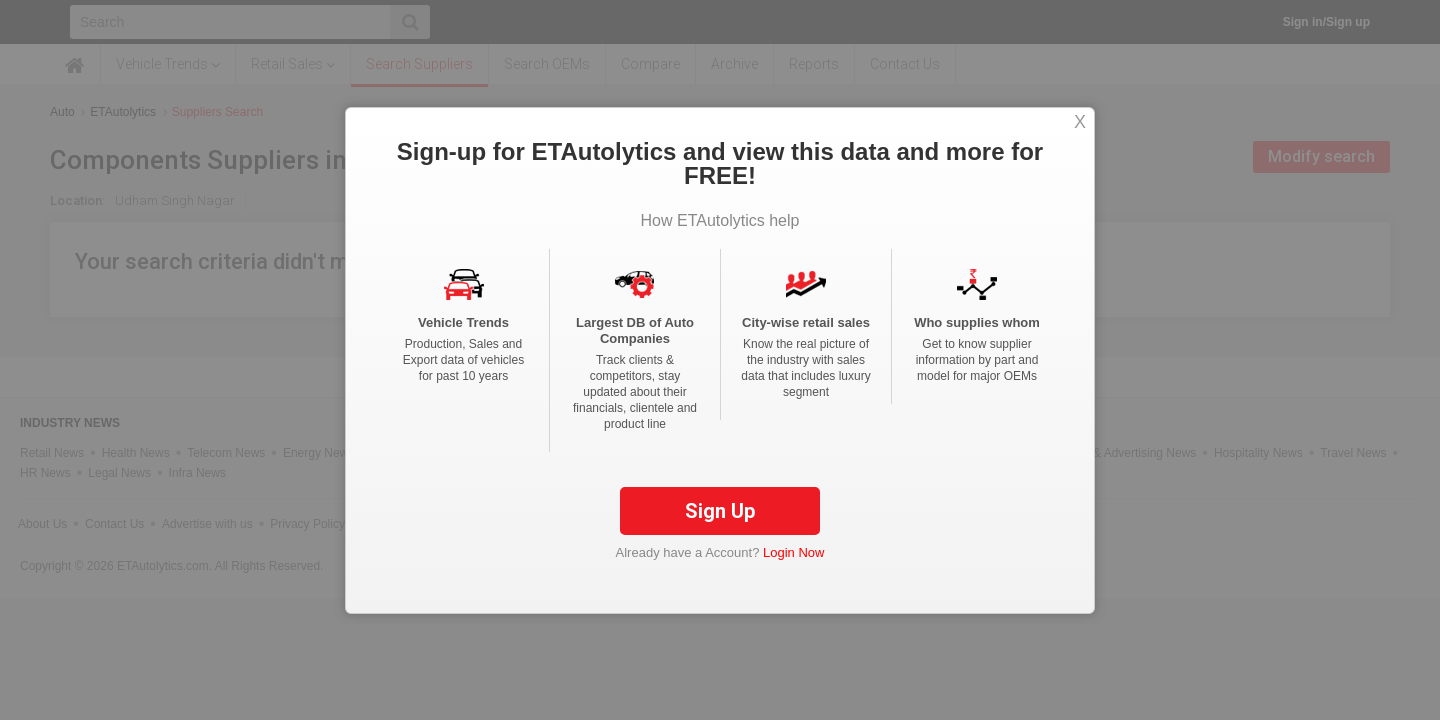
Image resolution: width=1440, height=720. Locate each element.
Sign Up (720, 526)
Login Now (793, 567)
